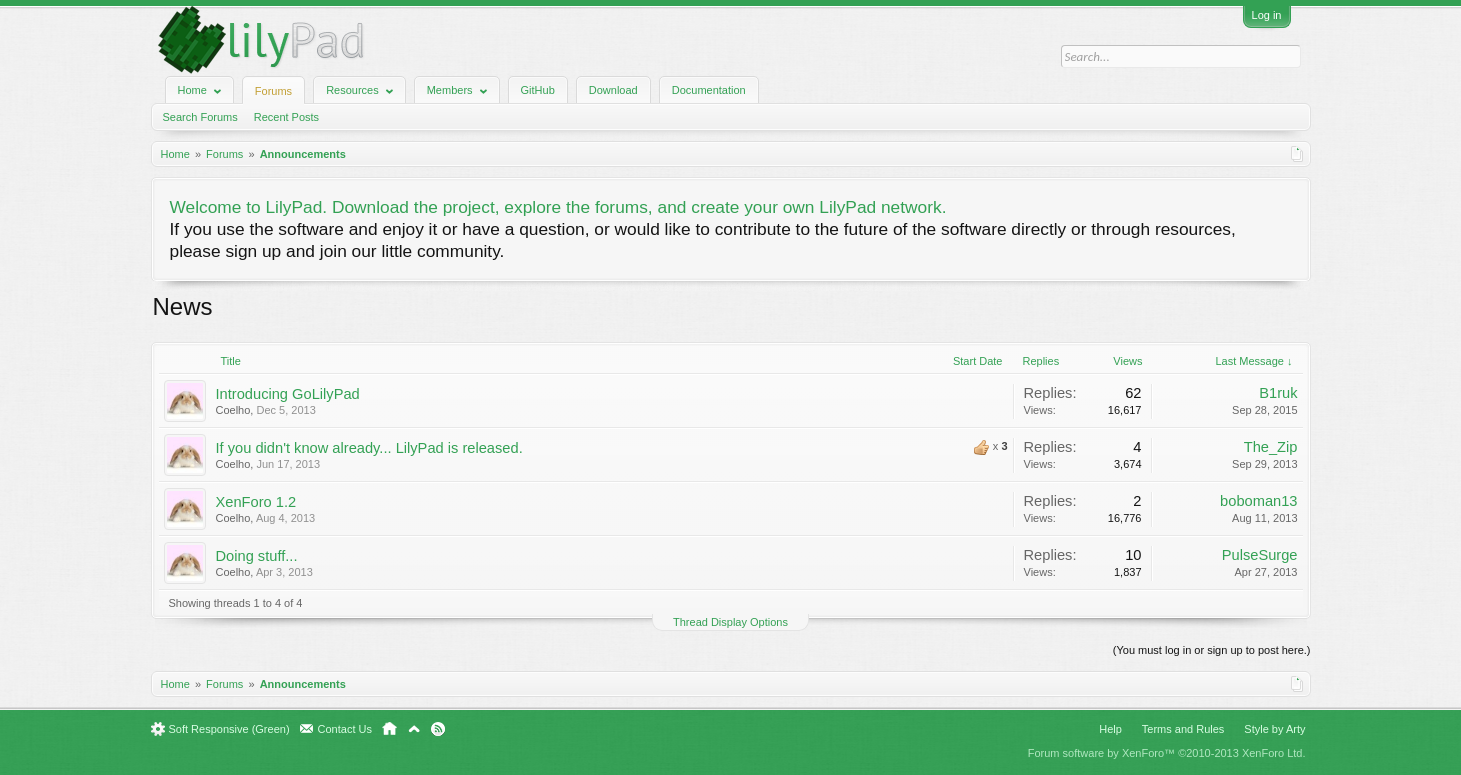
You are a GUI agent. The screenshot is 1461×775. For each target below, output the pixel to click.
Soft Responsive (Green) (229, 729)
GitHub (538, 90)
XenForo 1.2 (256, 502)
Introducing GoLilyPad (288, 394)
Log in (1267, 15)
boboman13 (1258, 501)
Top (414, 729)
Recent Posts (286, 117)
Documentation (709, 90)
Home (389, 729)
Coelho (233, 410)
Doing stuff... (257, 556)
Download (613, 90)
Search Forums (200, 117)
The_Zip (1271, 447)
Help (1110, 729)
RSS (438, 729)
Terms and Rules (1183, 729)
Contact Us (345, 729)
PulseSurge (1260, 555)
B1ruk (1278, 393)
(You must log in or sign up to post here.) (1212, 650)
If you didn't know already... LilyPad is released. (369, 448)
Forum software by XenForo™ (1167, 753)
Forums (273, 91)
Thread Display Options (730, 622)
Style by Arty (1274, 729)
